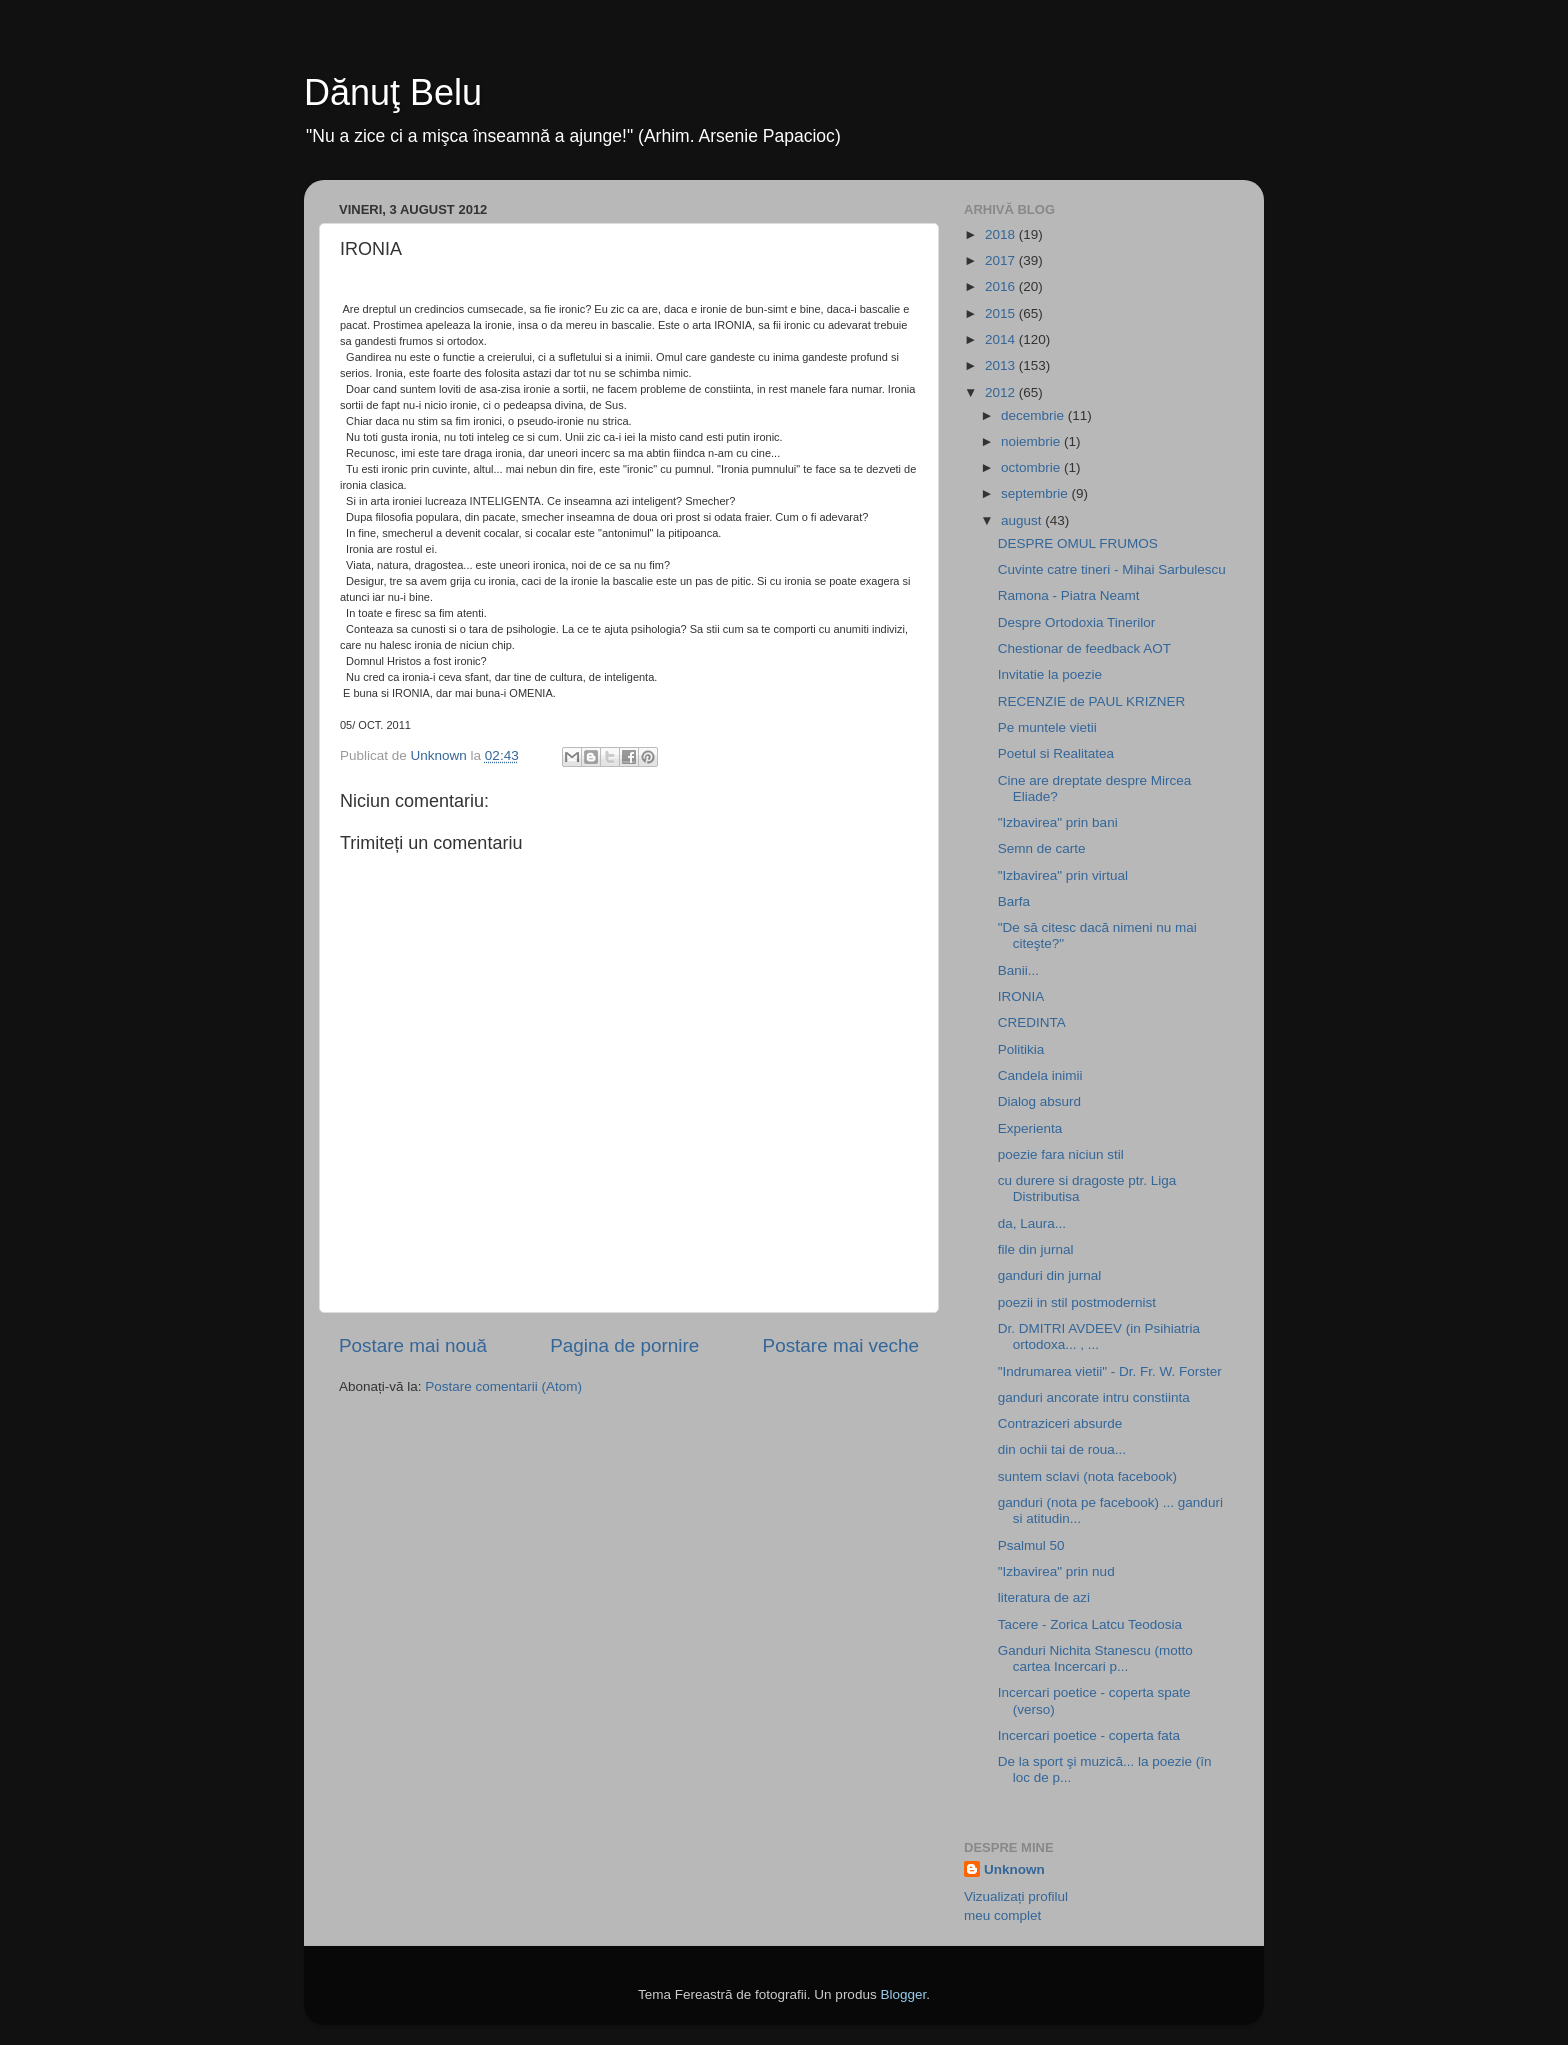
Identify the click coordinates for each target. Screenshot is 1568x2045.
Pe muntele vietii (1047, 727)
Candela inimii (1040, 1075)
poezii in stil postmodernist (1077, 1302)
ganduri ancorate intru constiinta (1094, 1397)
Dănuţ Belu (393, 92)
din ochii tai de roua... (1062, 1449)
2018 (1002, 234)
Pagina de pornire (624, 1345)
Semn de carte (1042, 848)
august (1023, 520)
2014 (1002, 339)
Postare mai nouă (413, 1345)
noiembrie (1032, 441)
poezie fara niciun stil (1061, 1154)
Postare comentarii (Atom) (503, 1386)
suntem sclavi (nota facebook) (1087, 1476)
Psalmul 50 (1031, 1545)
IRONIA (1021, 996)
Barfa (1014, 901)
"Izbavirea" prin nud (1056, 1571)
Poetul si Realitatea (1056, 753)
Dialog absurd (1039, 1101)
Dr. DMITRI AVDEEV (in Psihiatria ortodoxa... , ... (1099, 1336)
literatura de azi (1044, 1597)
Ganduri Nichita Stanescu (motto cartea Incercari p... (1095, 1658)
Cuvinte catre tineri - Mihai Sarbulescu (1112, 569)
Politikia (1021, 1049)
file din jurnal (1036, 1249)
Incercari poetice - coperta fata (1089, 1735)
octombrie (1032, 467)
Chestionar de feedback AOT (1084, 648)
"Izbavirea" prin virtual (1063, 875)
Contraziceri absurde (1060, 1423)
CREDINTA (1032, 1022)
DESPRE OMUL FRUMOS (1078, 543)
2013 (1002, 365)
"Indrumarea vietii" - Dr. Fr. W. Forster (1110, 1371)
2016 (1002, 286)
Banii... (1018, 970)
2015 (1002, 313)
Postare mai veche (841, 1345)
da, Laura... (1032, 1223)
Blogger (903, 1994)
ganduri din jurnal (1050, 1275)
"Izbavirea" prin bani (1058, 822)
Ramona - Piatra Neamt (1069, 595)
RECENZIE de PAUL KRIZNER (1092, 701)
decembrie (1034, 415)
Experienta (1030, 1128)
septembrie (1036, 493)
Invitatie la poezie (1050, 674)
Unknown (1014, 1869)
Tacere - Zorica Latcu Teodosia (1090, 1624)
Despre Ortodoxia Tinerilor (1077, 622)
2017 (1002, 260)
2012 (1002, 392)
